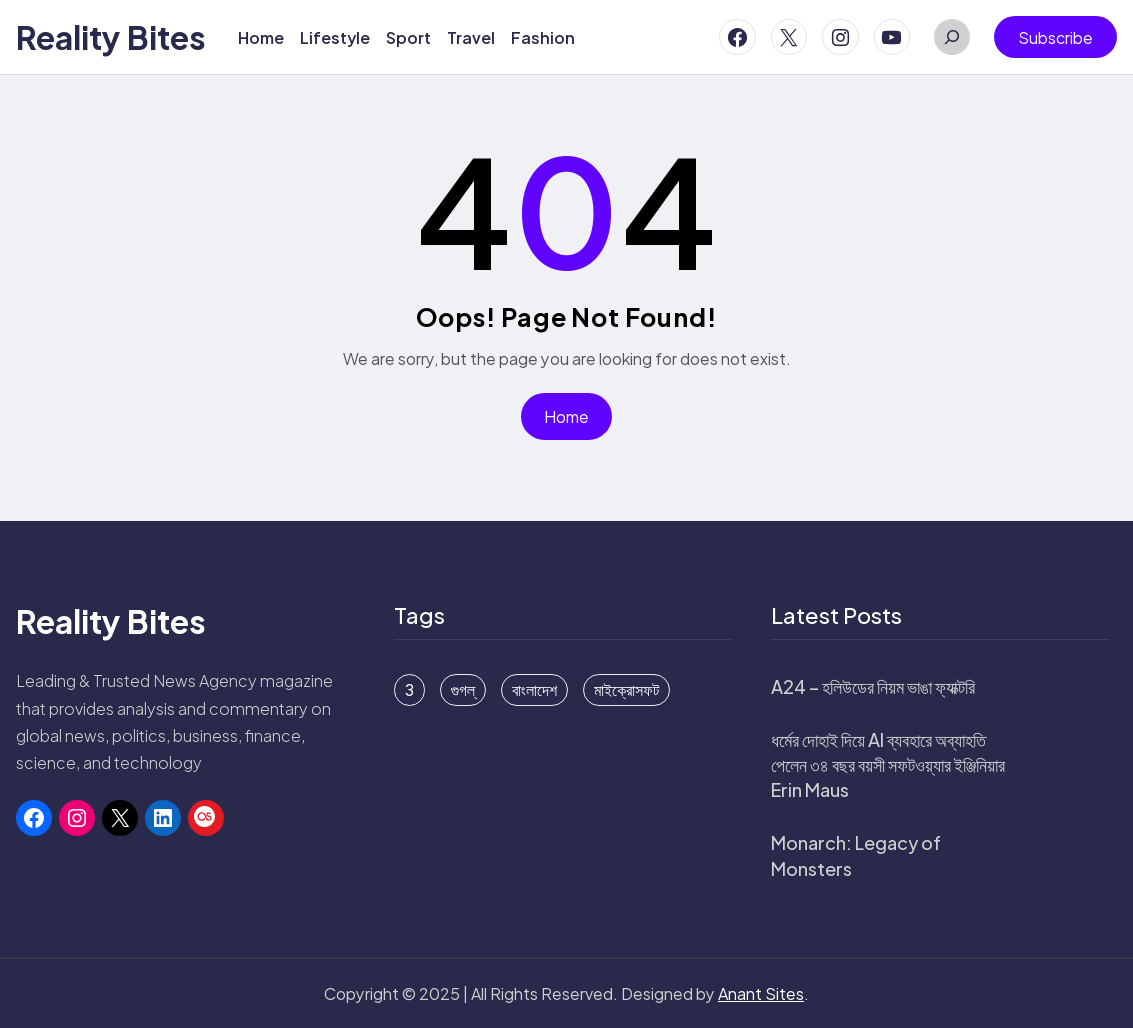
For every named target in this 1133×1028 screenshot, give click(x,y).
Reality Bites (111, 37)
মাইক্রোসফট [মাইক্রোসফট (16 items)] (626, 690)
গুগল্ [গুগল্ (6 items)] (463, 690)
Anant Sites (761, 993)
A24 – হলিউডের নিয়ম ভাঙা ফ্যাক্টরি (873, 686)
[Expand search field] (952, 37)
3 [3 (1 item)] (409, 690)
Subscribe (1055, 37)
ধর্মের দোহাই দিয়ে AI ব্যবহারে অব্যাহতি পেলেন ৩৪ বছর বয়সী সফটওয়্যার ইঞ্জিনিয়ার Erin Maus (888, 764)
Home (566, 416)
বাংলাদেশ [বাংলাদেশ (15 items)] (534, 690)
